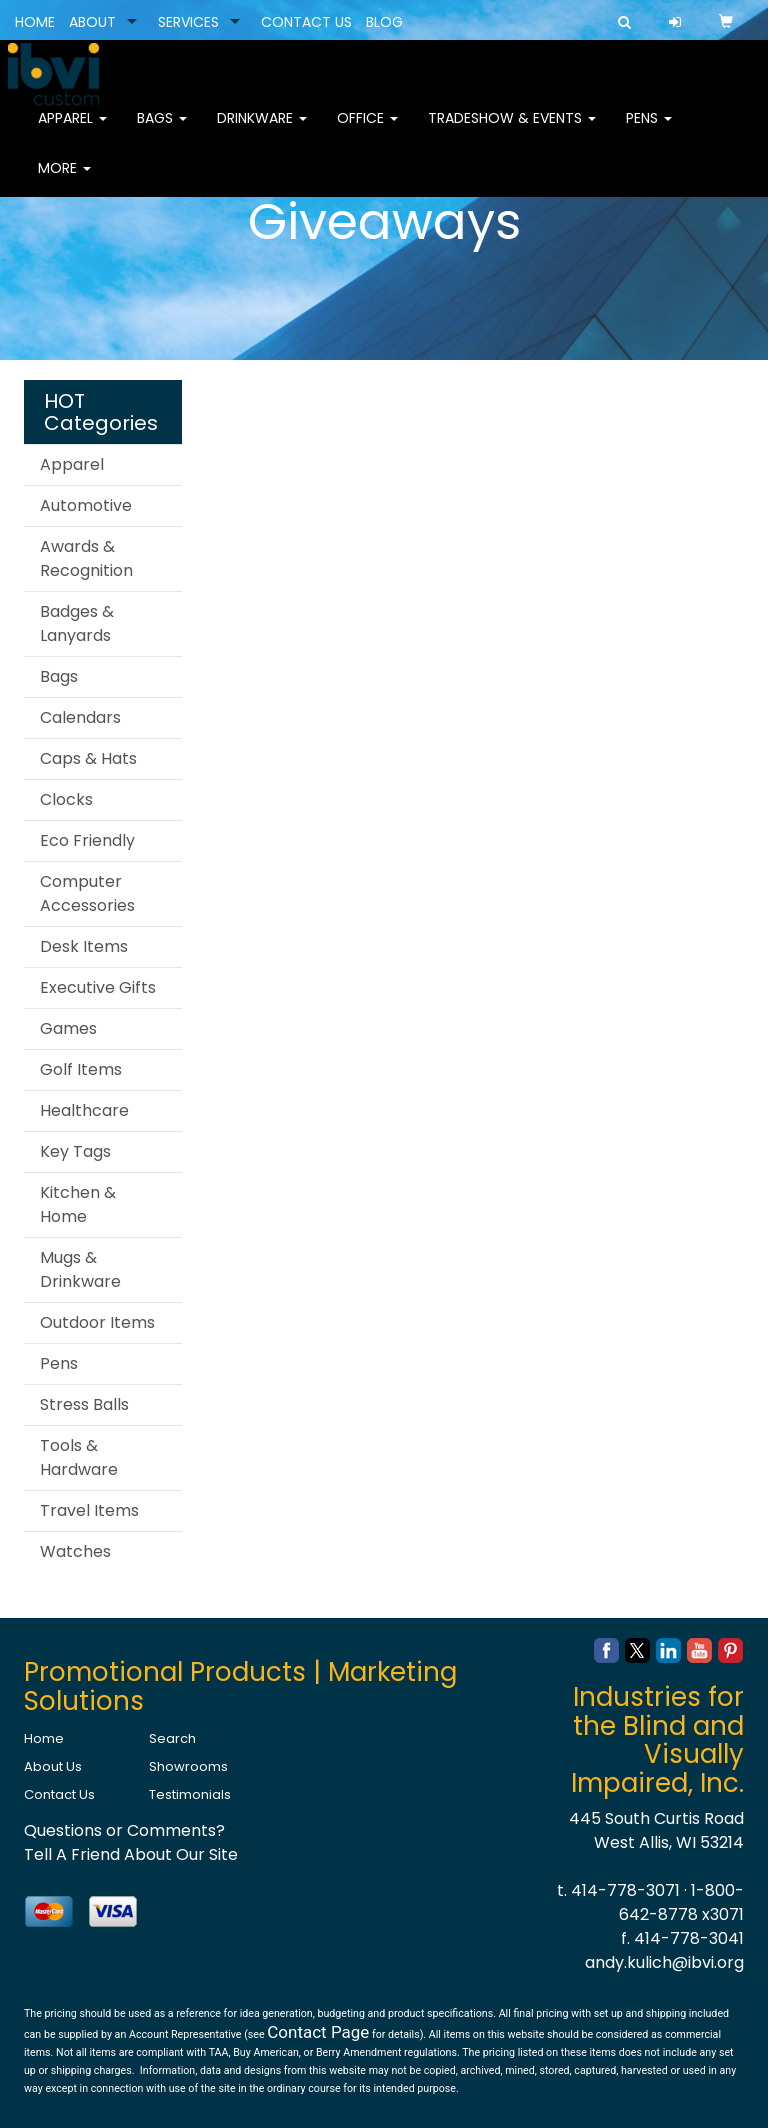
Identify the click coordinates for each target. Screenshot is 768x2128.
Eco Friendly (87, 840)
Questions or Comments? (124, 1830)
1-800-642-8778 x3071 (681, 1902)
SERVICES (188, 22)
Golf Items (81, 1069)
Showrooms (188, 1766)
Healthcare (84, 1110)
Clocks (66, 799)
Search (172, 1738)
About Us (53, 1766)
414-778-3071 (625, 1890)
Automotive (86, 505)
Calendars (80, 717)
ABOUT (92, 22)
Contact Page (318, 2032)
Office (367, 130)
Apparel (72, 130)
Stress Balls (84, 1404)
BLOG (384, 22)
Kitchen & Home (78, 1204)
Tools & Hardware (79, 1457)
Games (68, 1028)
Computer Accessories (87, 893)
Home (44, 1738)
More (64, 180)
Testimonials (190, 1794)
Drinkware (262, 130)
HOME (35, 22)
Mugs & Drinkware (80, 1269)
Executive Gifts (98, 987)
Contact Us (59, 1794)
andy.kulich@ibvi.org (664, 1962)
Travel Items (89, 1510)
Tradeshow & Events (512, 130)
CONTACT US (306, 22)
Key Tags (75, 1151)
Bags (162, 130)
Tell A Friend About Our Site (131, 1854)
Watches (75, 1551)
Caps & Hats (88, 758)
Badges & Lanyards (77, 623)
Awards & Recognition (86, 558)
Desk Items (84, 946)
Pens (649, 130)
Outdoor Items (97, 1322)
